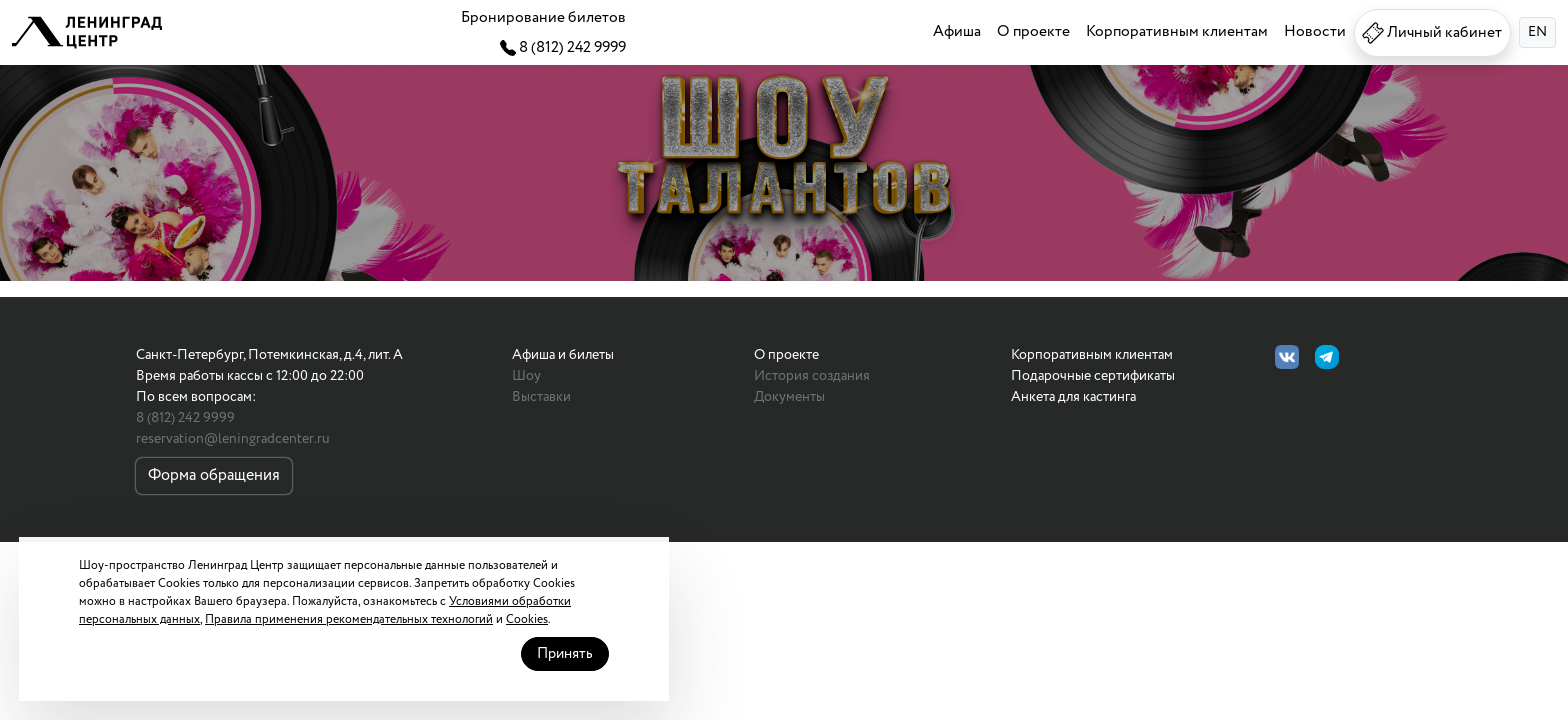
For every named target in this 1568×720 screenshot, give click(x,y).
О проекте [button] (1026, 31)
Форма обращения (214, 475)
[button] (87, 32)
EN (1537, 32)
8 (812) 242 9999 (185, 418)
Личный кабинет (1429, 33)
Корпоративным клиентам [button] (1172, 31)
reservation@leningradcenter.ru (233, 439)
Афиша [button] (948, 31)
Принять (603, 611)
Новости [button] (1312, 31)
